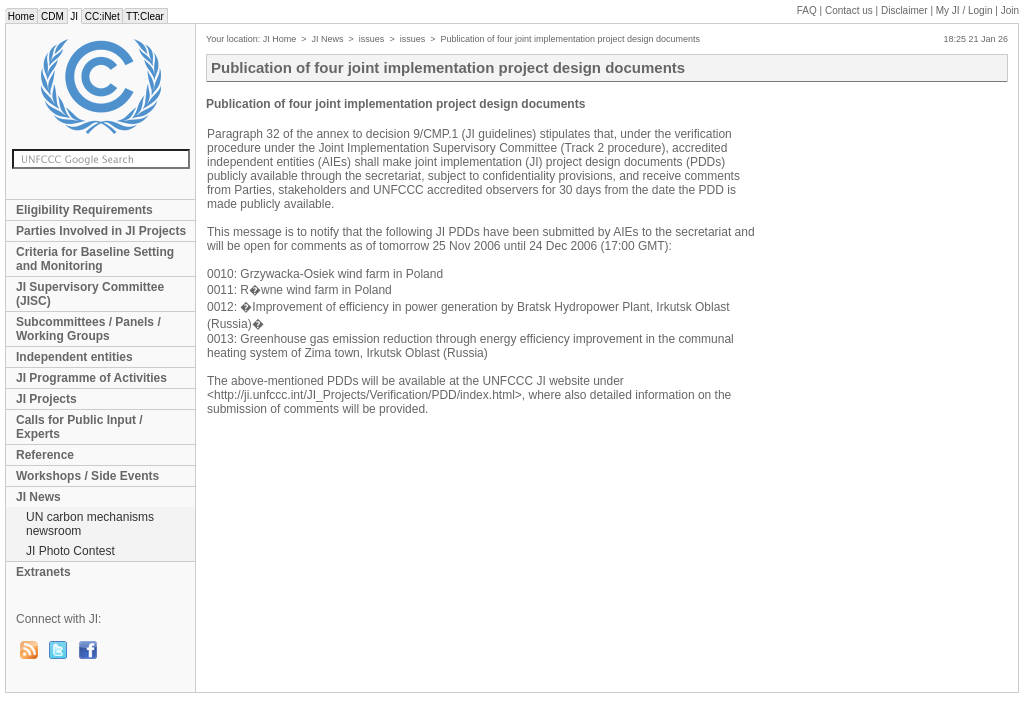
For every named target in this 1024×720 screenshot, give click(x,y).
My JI (964, 10)
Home (21, 16)
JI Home (280, 39)
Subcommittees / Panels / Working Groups (88, 329)
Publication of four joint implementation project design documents (570, 39)
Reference (45, 455)
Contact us (849, 10)
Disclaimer (904, 10)
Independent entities (74, 357)
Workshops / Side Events (87, 476)
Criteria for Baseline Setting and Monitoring (95, 259)
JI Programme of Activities (91, 378)
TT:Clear (144, 16)
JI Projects (46, 399)
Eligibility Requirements (84, 210)
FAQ (807, 10)
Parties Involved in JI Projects (101, 231)
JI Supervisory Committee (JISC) (90, 294)
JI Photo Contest (70, 551)
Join (1010, 10)
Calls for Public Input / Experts (79, 427)
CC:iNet (102, 16)
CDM (52, 16)
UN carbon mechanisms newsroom (90, 524)
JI (74, 16)
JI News (38, 497)
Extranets (43, 572)
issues (372, 39)
